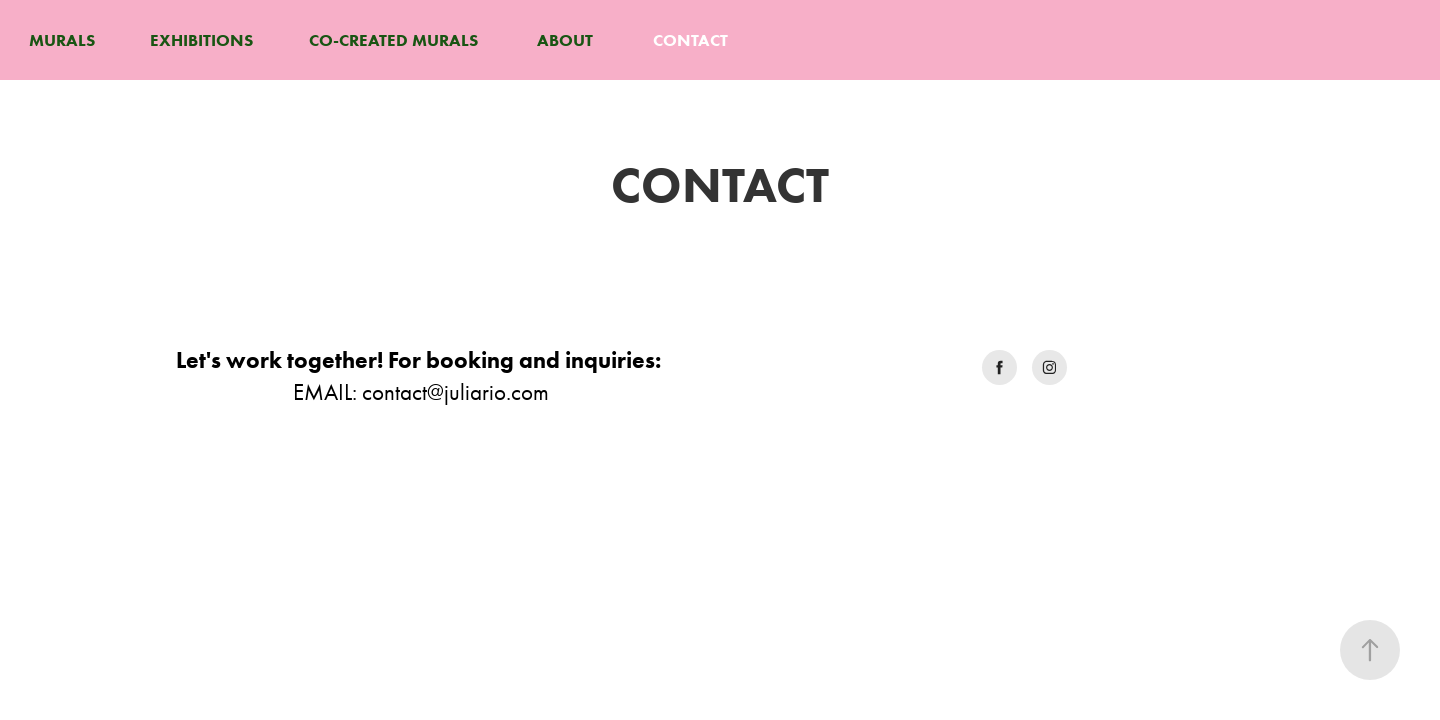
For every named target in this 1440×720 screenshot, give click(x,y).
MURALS (62, 40)
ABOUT (565, 40)
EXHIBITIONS (201, 40)
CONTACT (690, 40)
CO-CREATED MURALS (393, 40)
